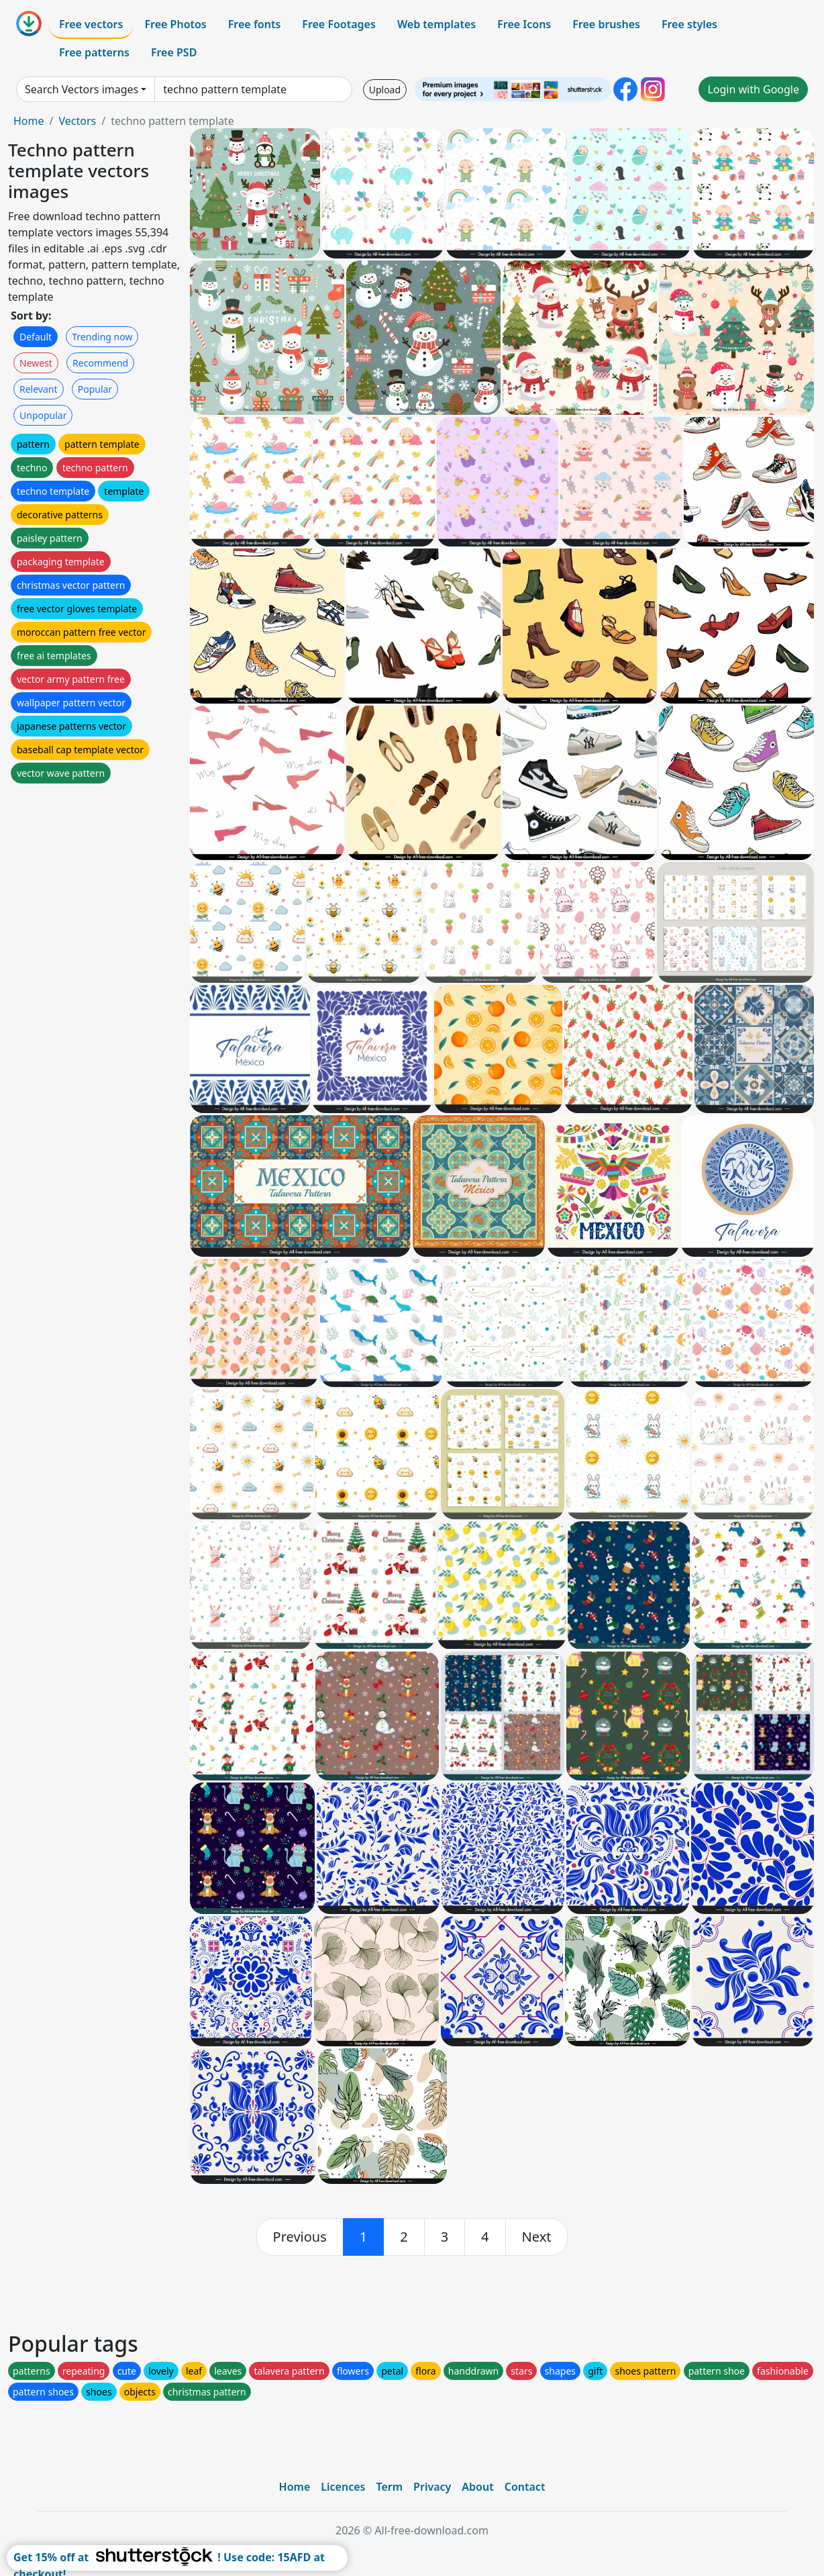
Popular (95, 389)
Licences (343, 2486)
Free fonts (254, 24)
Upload (385, 89)
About (477, 2486)
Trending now (102, 336)
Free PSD (174, 52)
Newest (35, 362)
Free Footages (339, 24)
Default (35, 336)
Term (389, 2486)
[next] (536, 2237)
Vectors (77, 120)
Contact (525, 2486)
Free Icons (524, 24)
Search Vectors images (81, 89)
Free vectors (91, 24)
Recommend (100, 362)
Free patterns (94, 52)
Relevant (38, 389)
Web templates (436, 24)
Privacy (432, 2486)
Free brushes (606, 24)
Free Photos (175, 24)
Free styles (689, 24)
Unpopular (42, 415)
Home (28, 120)
